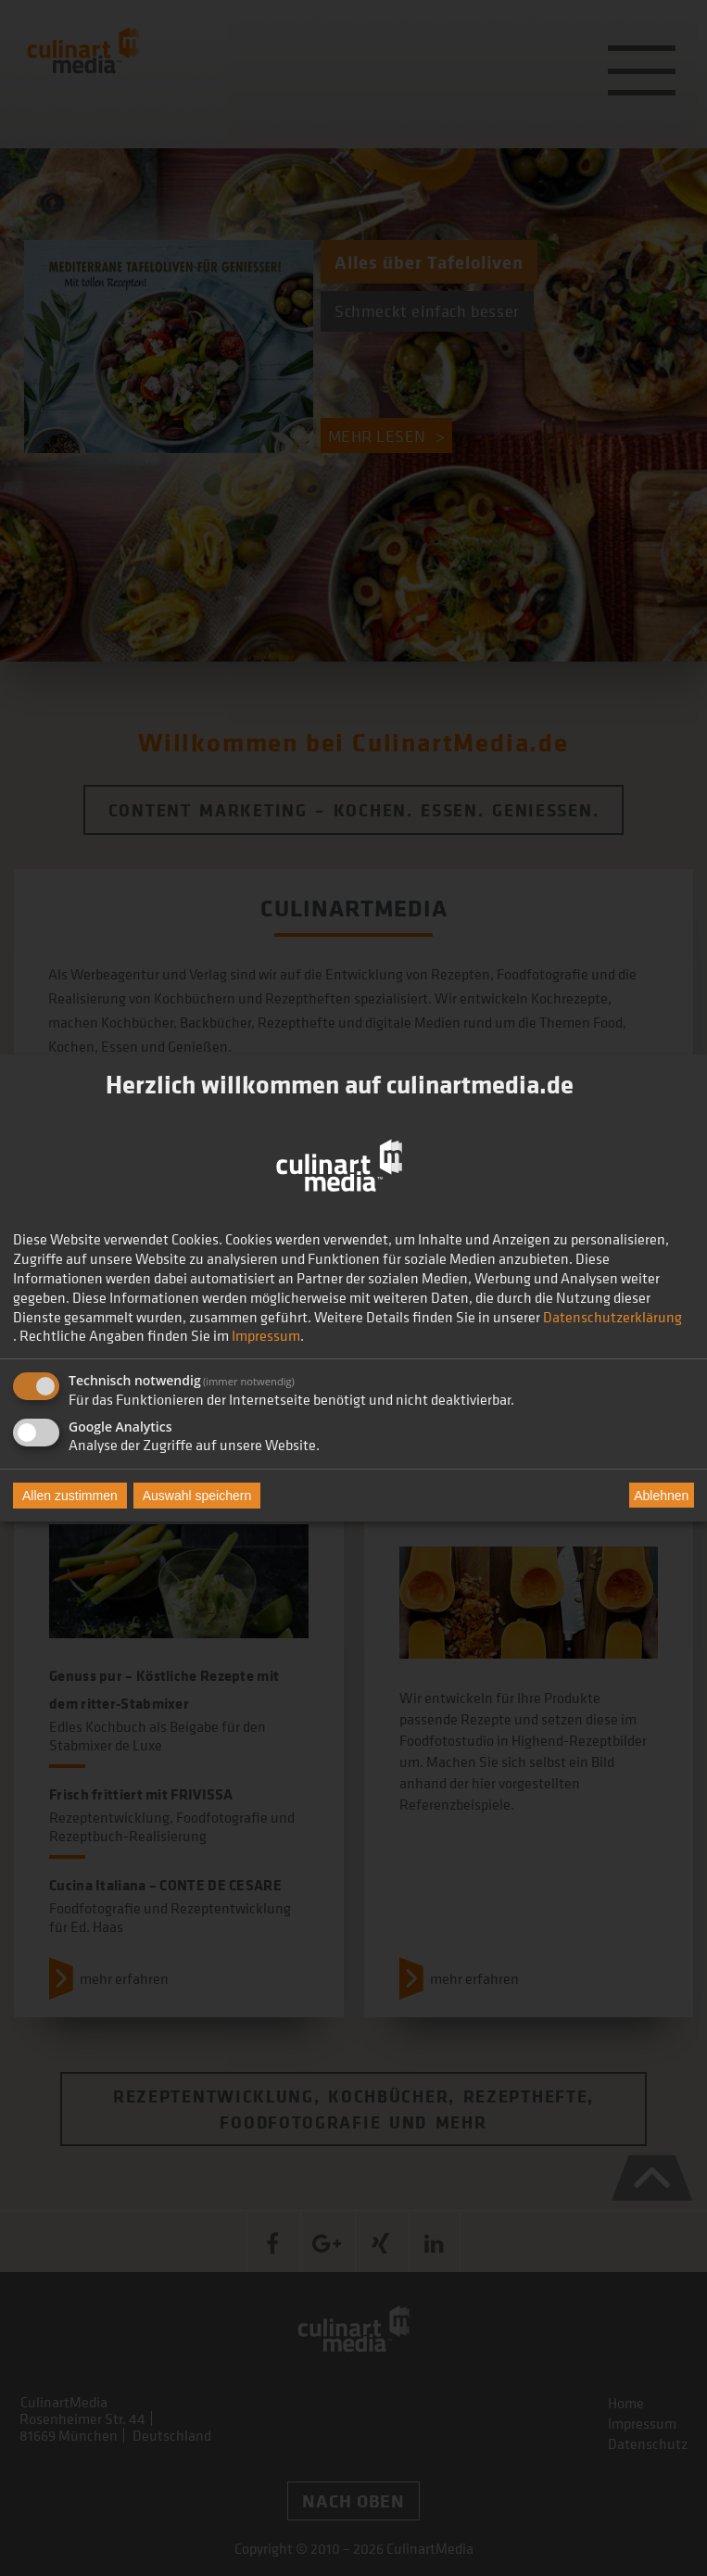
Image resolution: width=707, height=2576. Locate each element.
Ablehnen (661, 1495)
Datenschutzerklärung (612, 1316)
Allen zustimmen (70, 1495)
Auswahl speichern (197, 1495)
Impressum (266, 1335)
